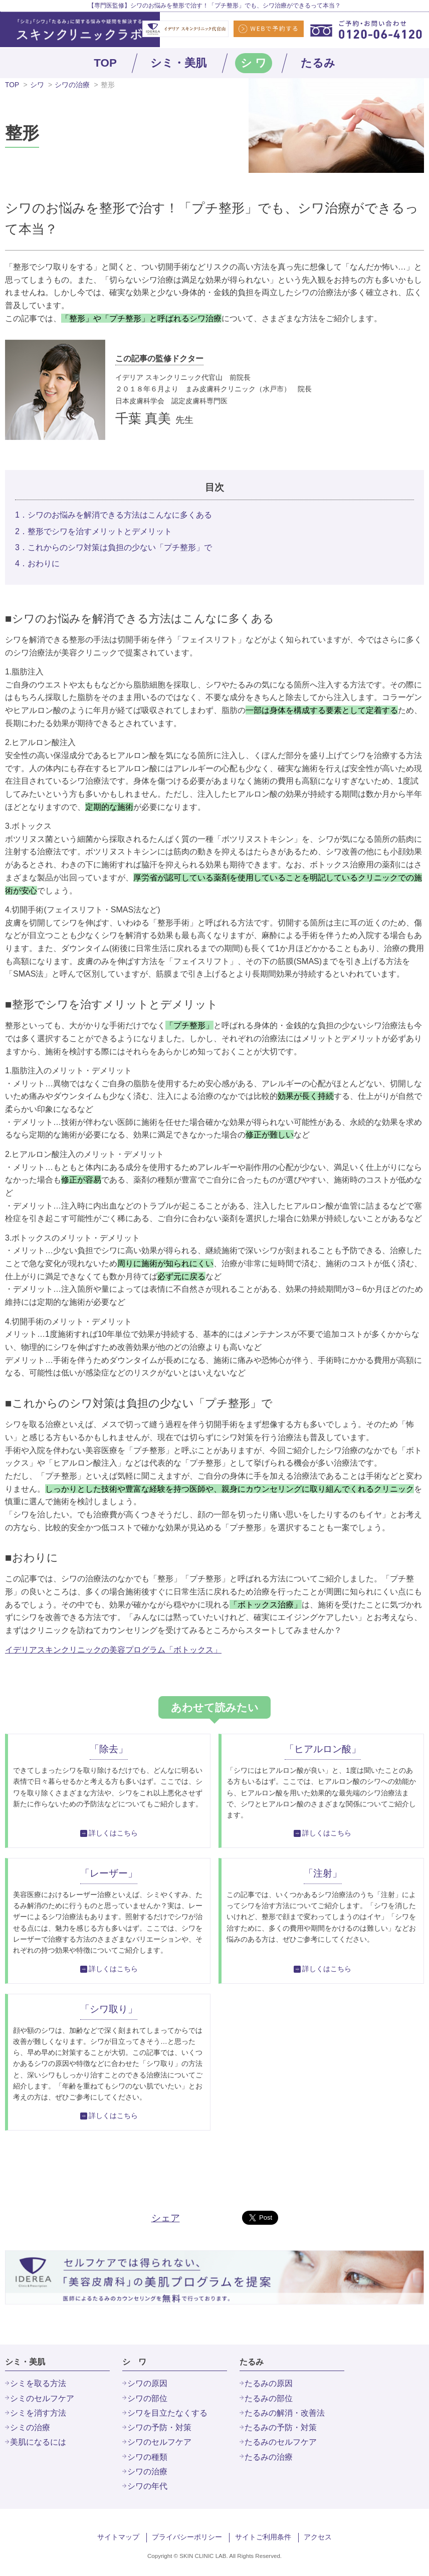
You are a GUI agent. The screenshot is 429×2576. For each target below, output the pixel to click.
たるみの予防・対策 (281, 2427)
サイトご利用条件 (263, 2537)
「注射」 (323, 1873)
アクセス (318, 2537)
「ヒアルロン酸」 (323, 1749)
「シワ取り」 (108, 2009)
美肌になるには (38, 2441)
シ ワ (254, 63)
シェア (165, 2218)
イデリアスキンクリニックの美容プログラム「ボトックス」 (113, 1649)
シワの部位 (147, 2398)
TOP (105, 63)
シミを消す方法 (38, 2412)
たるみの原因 (269, 2383)
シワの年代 (147, 2485)
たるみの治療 (269, 2456)
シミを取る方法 (38, 2383)
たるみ (318, 63)
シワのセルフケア (159, 2441)
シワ (37, 85)
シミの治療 (30, 2427)
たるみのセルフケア (281, 2441)
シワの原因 (147, 2383)
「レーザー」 (108, 1873)
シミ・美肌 (178, 63)
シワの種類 (147, 2456)
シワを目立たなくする (167, 2412)
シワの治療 (72, 85)
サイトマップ (118, 2537)
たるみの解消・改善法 (285, 2412)
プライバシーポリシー (187, 2537)
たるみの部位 (269, 2398)
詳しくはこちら (113, 1833)
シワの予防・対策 (159, 2427)
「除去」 (109, 1749)
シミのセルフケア (42, 2398)
